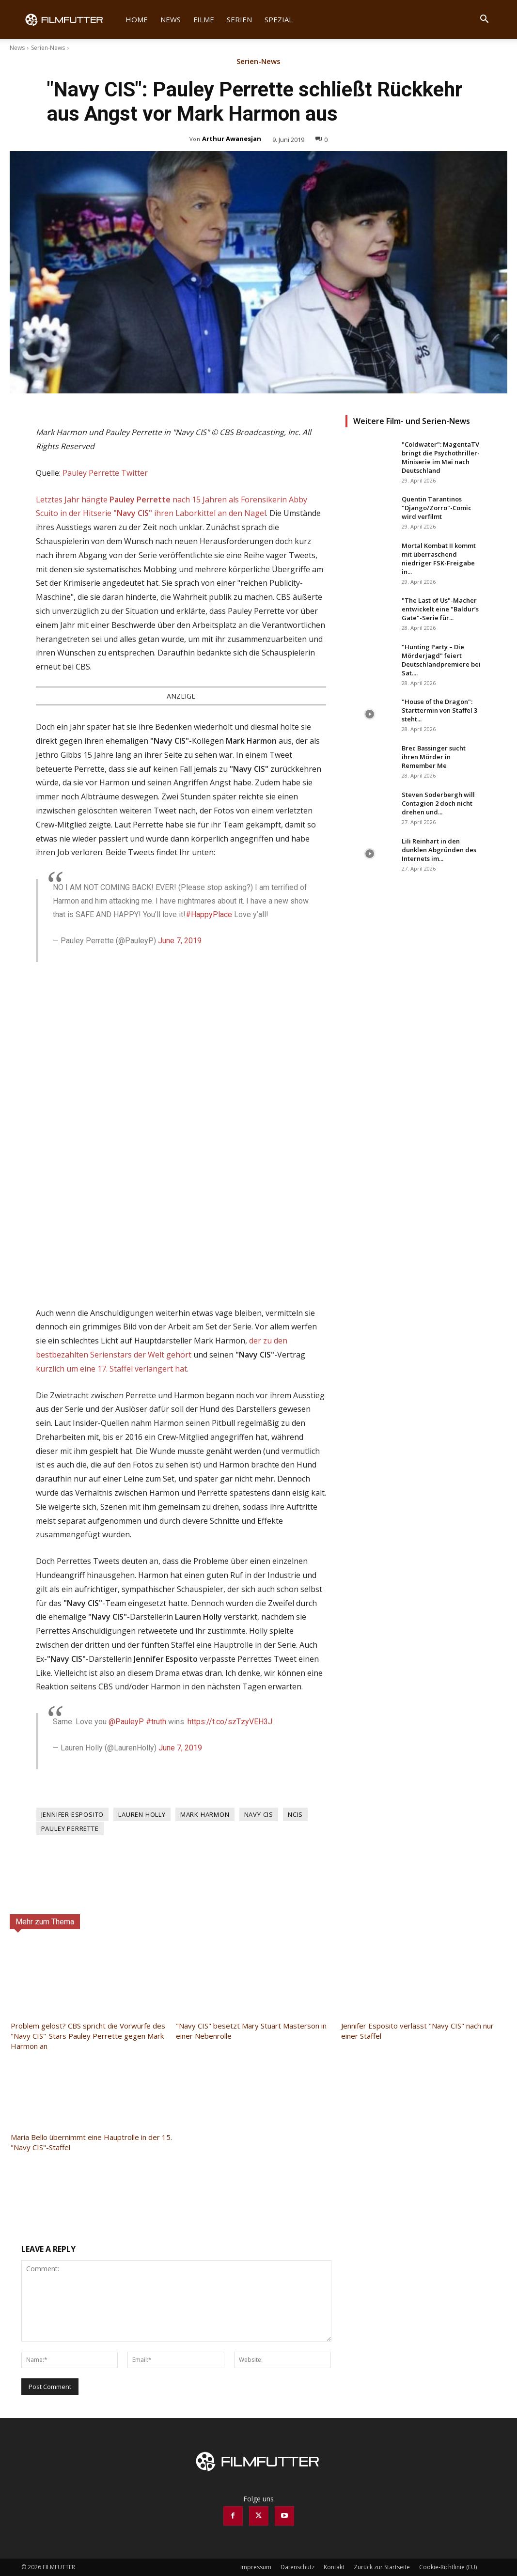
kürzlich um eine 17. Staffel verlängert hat (111, 1368)
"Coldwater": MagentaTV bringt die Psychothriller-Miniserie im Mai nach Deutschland (441, 457)
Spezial (279, 19)
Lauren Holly (142, 1814)
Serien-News (48, 48)
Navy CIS (258, 1814)
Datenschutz (297, 2567)
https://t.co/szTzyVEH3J (230, 1721)
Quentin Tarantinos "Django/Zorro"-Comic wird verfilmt (436, 508)
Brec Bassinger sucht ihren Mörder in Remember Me (434, 757)
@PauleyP (126, 1721)
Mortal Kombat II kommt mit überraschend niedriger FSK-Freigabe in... (439, 558)
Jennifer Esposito (72, 1814)
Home (136, 19)
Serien (239, 19)
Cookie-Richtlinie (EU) (448, 2567)
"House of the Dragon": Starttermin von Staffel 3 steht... (439, 710)
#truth (156, 1721)
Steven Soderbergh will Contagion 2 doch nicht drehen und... (438, 803)
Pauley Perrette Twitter (105, 473)
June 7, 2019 (180, 940)
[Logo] (70, 19)
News (170, 19)
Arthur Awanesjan (231, 138)
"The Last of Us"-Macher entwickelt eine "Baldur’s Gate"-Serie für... (440, 609)
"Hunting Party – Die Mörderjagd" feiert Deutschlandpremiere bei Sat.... (441, 659)
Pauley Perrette (70, 1828)
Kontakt (334, 2567)
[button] (484, 20)
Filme (203, 19)
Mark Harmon (205, 1814)
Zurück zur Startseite (382, 2567)
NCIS (295, 1814)
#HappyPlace (209, 914)
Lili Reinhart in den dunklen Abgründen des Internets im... (439, 850)
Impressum (255, 2567)
